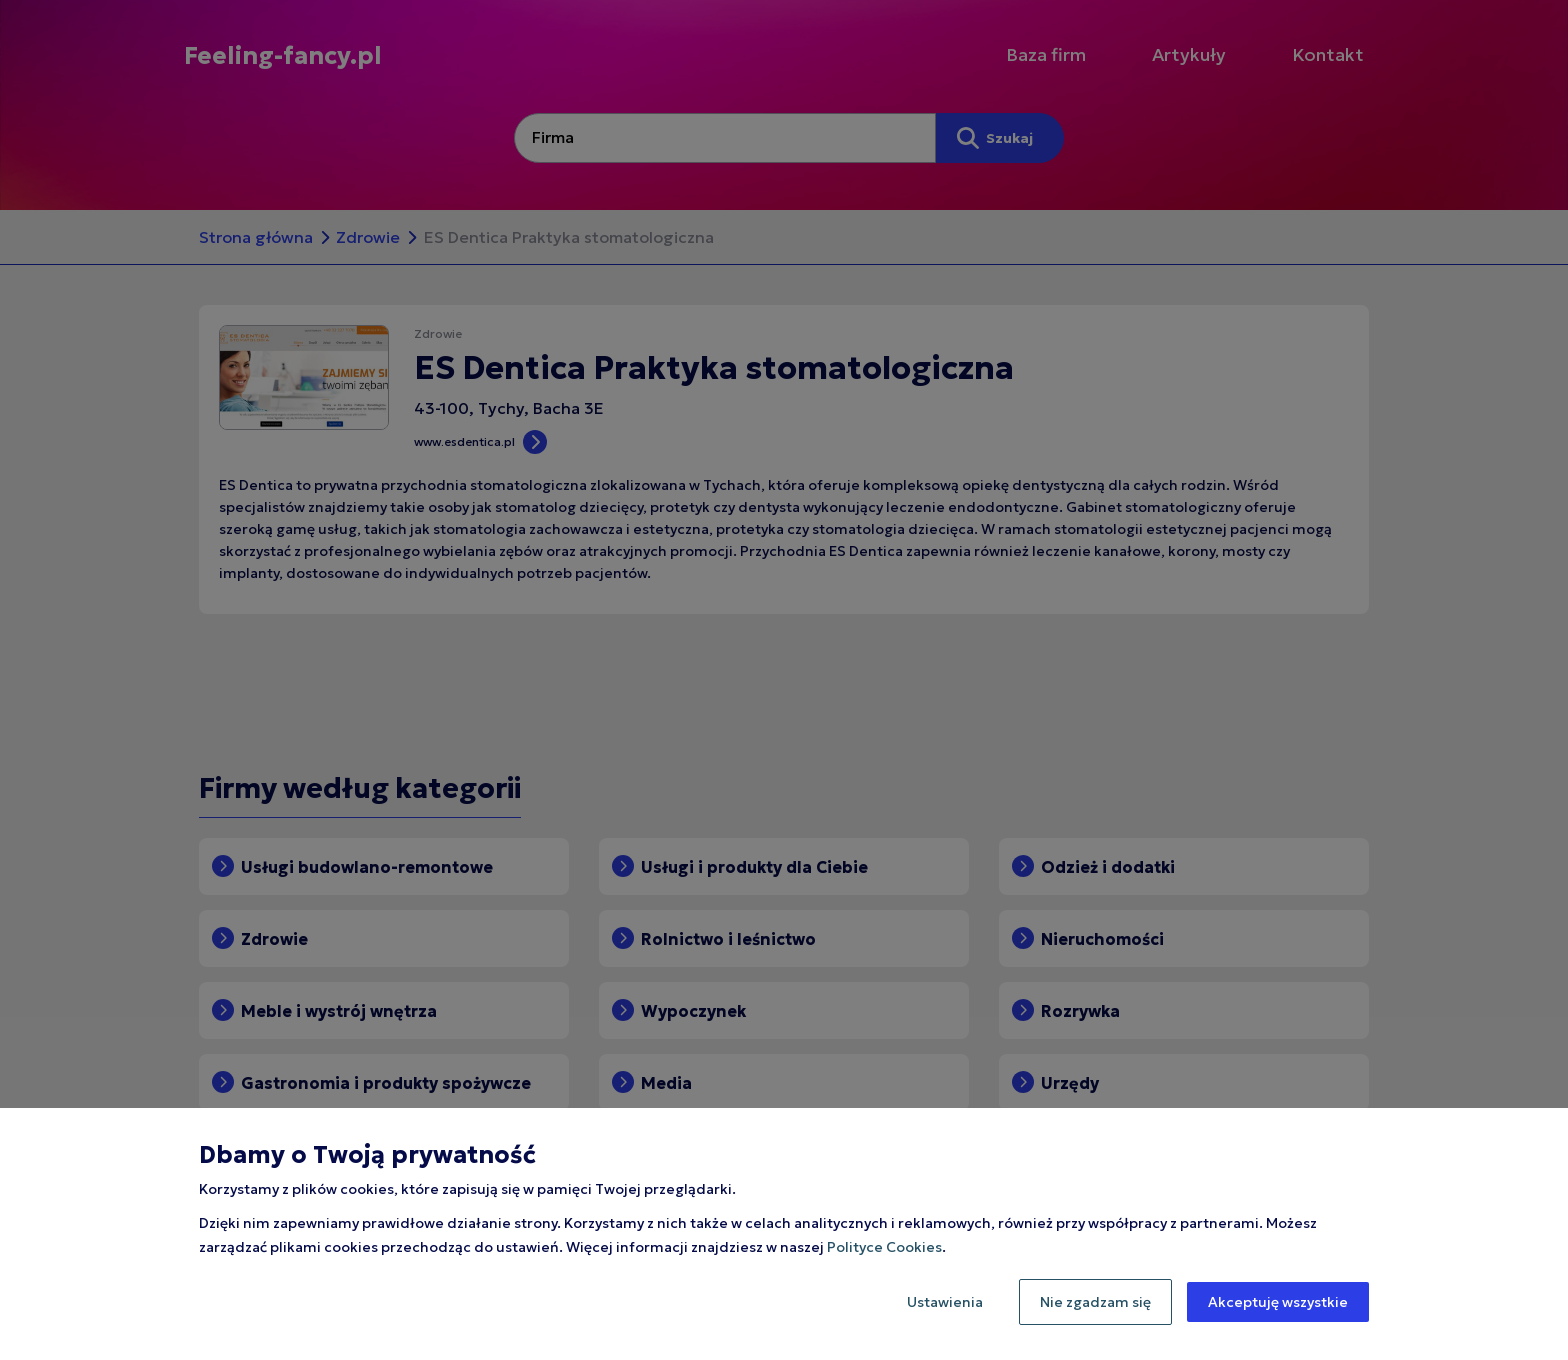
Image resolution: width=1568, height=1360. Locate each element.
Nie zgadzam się (1095, 1302)
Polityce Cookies (884, 1247)
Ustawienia (945, 1302)
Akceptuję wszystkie (1278, 1302)
